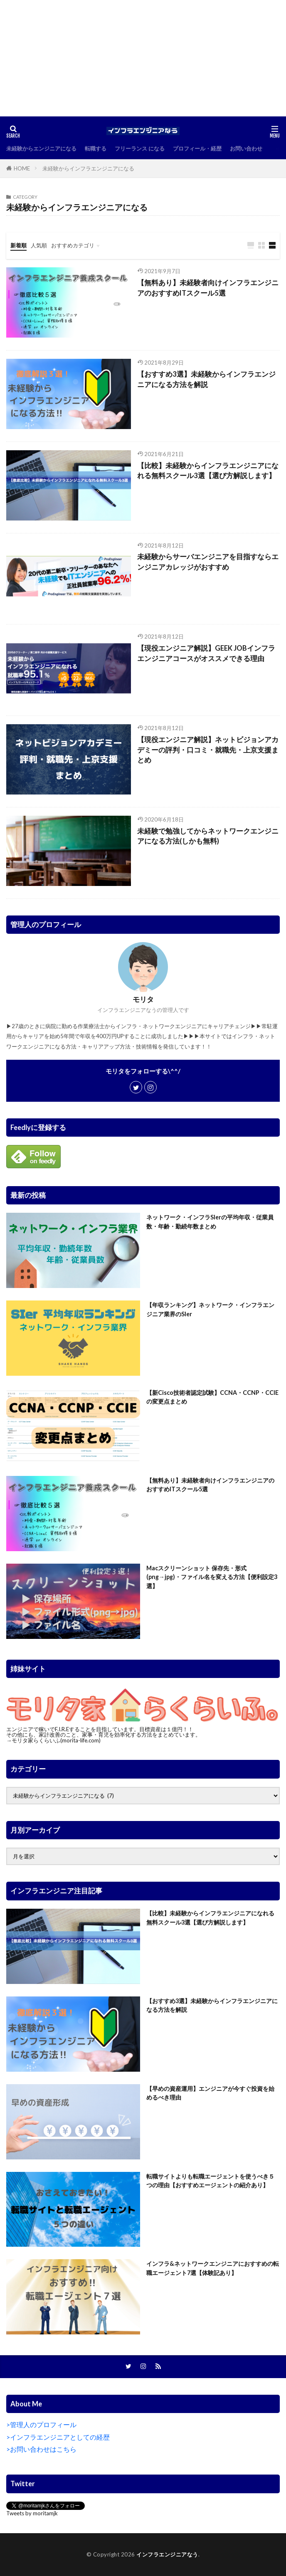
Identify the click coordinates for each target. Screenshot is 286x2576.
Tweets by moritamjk (32, 2513)
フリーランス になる (140, 148)
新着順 (18, 245)
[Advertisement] (143, 58)
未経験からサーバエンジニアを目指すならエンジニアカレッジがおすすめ (208, 562)
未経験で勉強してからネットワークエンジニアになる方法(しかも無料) (208, 836)
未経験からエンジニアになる (41, 148)
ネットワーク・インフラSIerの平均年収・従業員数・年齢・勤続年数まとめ (210, 1221)
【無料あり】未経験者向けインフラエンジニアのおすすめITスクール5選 (208, 288)
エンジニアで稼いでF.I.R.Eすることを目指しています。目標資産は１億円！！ (99, 1729)
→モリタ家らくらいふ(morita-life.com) (53, 1740)
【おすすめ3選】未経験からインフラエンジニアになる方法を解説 (206, 379)
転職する (95, 148)
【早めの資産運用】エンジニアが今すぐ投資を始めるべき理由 (210, 2093)
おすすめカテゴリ (72, 245)
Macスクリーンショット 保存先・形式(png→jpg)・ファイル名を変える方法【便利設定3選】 (211, 1576)
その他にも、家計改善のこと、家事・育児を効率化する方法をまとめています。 (103, 1734)
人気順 (39, 245)
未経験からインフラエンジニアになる (88, 168)
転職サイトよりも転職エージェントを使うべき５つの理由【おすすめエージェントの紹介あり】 (210, 2181)
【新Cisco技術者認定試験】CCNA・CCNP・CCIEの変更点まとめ (212, 1397)
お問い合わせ (246, 148)
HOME (22, 168)
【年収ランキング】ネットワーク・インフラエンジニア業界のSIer (210, 1309)
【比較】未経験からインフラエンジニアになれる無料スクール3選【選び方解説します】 (208, 470)
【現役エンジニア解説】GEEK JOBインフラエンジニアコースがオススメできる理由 (206, 653)
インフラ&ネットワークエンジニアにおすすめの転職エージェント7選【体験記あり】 (212, 2268)
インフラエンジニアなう (167, 2554)
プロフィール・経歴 (197, 148)
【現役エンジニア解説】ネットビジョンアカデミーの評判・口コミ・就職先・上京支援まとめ (208, 750)
